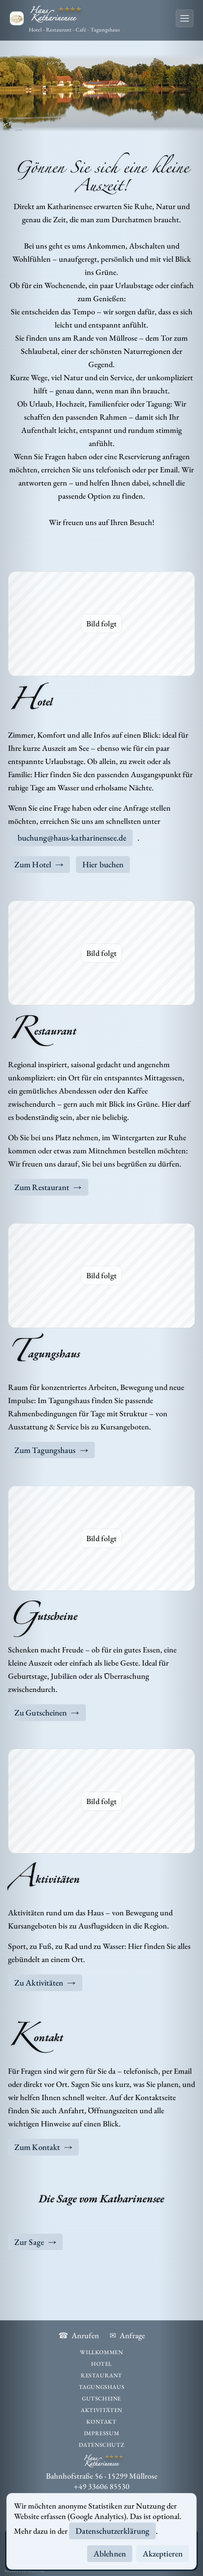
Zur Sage (35, 2241)
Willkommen (101, 2352)
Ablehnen (110, 2553)
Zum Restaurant (48, 1187)
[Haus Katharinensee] (65, 18)
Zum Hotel (39, 864)
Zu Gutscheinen (47, 1712)
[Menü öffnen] (184, 18)
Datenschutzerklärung (112, 2530)
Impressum (101, 2433)
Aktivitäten (101, 2410)
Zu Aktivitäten (45, 1982)
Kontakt (101, 2421)
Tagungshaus (102, 2386)
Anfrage (127, 2335)
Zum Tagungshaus (51, 1450)
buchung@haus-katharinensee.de (72, 837)
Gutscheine (101, 2398)
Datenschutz (102, 2444)
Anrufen (78, 2335)
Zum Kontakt (43, 2147)
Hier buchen (102, 864)
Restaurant (101, 2375)
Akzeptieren (163, 2553)
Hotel (101, 2363)
